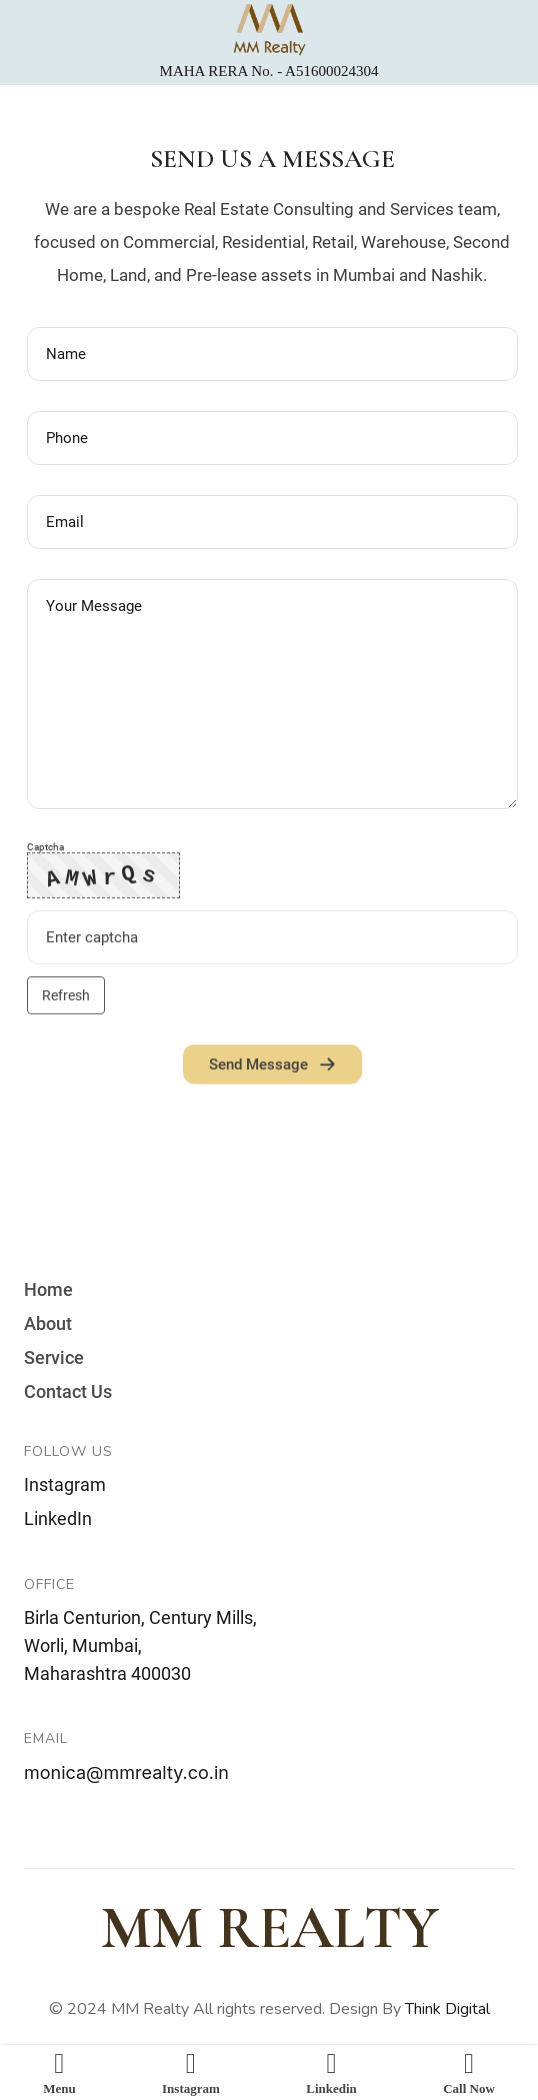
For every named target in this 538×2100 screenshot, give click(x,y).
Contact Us (68, 1392)
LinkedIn (58, 1518)
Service (54, 1358)
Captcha (45, 854)
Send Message (272, 1071)
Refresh (66, 1002)
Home (48, 1290)
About (48, 1324)
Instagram (65, 1484)
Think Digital (447, 2009)
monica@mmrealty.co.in (126, 1772)
